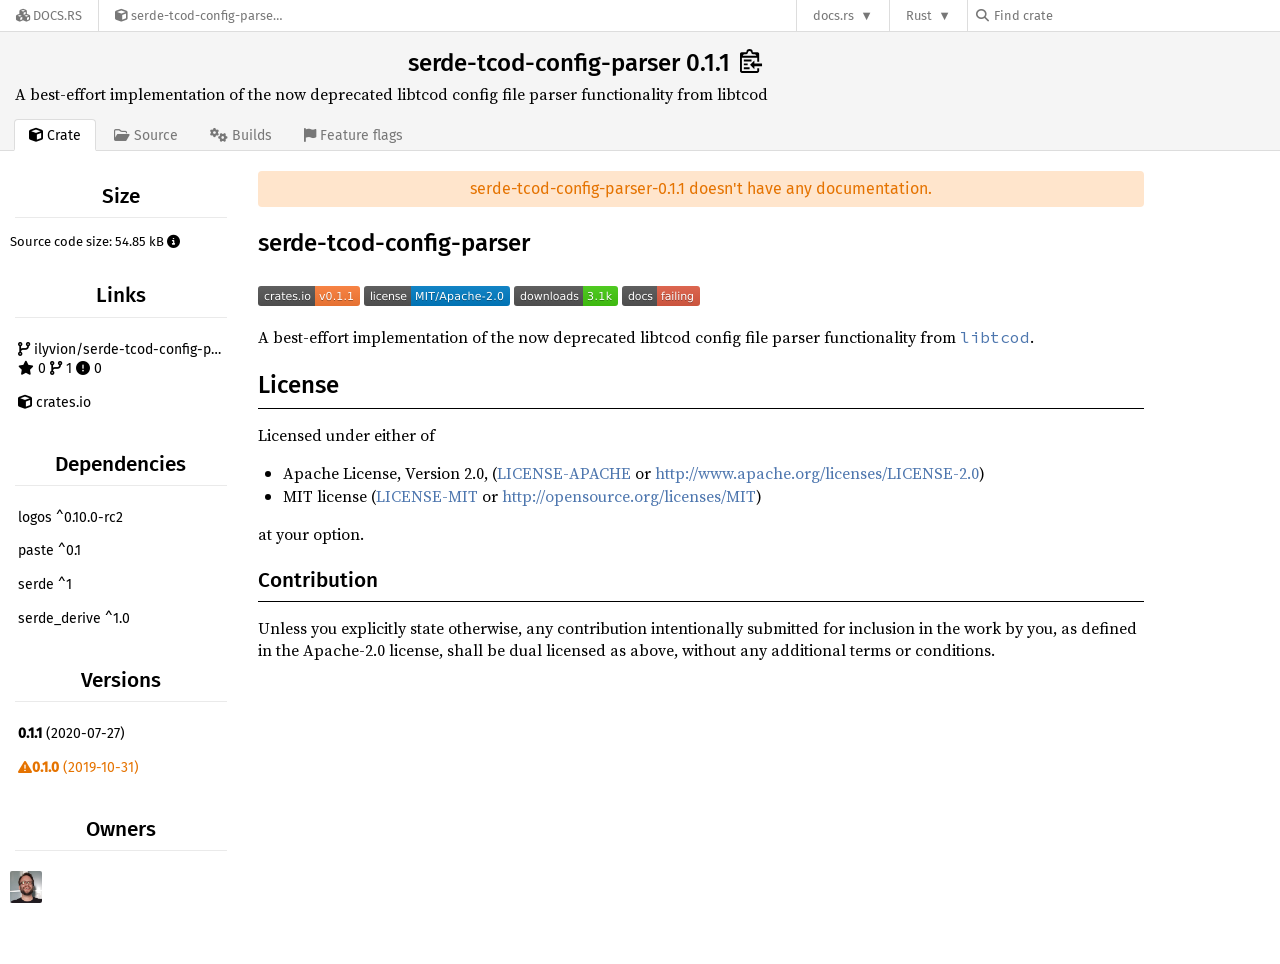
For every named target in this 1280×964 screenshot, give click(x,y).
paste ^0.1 (49, 550)
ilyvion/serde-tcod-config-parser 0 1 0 (125, 359)
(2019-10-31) (78, 767)
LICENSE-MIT (427, 496)
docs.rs (833, 15)
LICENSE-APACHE (564, 473)
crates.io (54, 402)
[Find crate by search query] (1076, 15)
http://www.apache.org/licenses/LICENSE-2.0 (817, 473)
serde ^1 (45, 584)
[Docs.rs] (49, 15)
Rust (919, 15)
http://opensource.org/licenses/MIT (629, 496)
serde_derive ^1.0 (74, 618)
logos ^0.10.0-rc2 (70, 517)
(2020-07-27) (71, 733)
